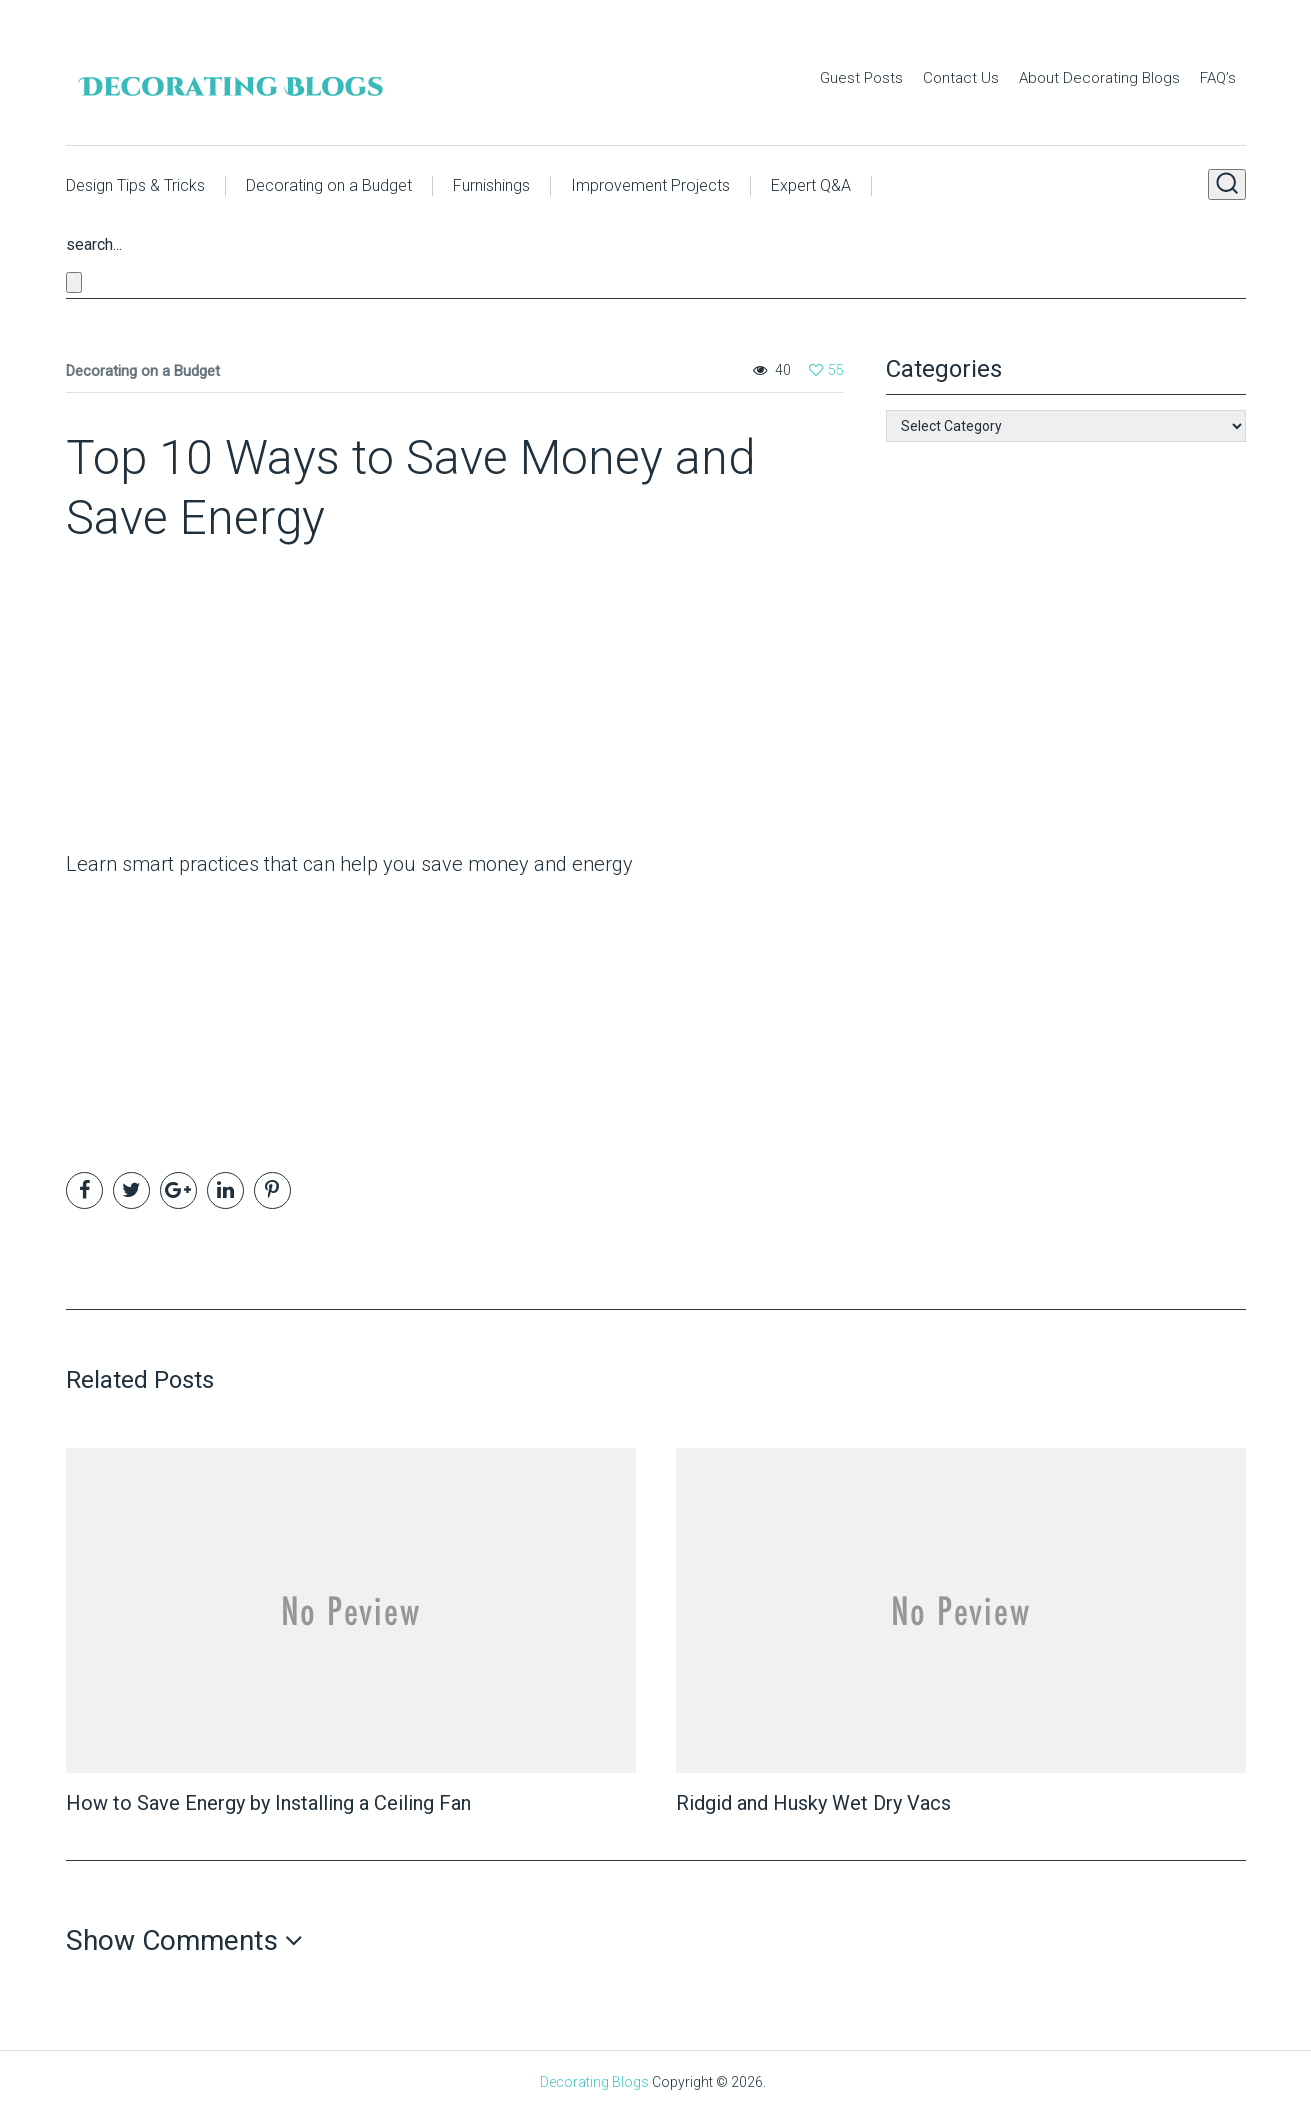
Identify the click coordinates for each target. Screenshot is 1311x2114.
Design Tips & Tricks (135, 185)
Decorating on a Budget (329, 185)
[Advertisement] (191, 703)
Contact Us (961, 78)
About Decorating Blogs (1099, 78)
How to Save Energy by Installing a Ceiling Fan (268, 1803)
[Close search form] (74, 282)
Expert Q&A (811, 185)
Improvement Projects (650, 185)
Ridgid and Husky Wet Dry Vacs (813, 1803)
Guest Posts (861, 78)
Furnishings (491, 185)
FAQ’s (1218, 78)
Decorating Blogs (594, 2082)
